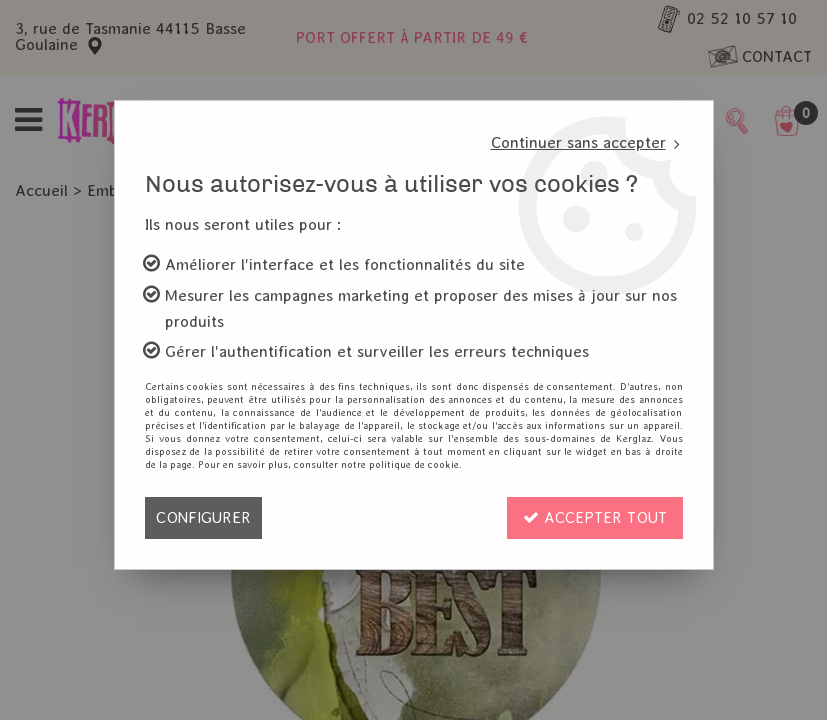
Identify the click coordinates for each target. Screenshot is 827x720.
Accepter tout (595, 517)
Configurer (203, 517)
